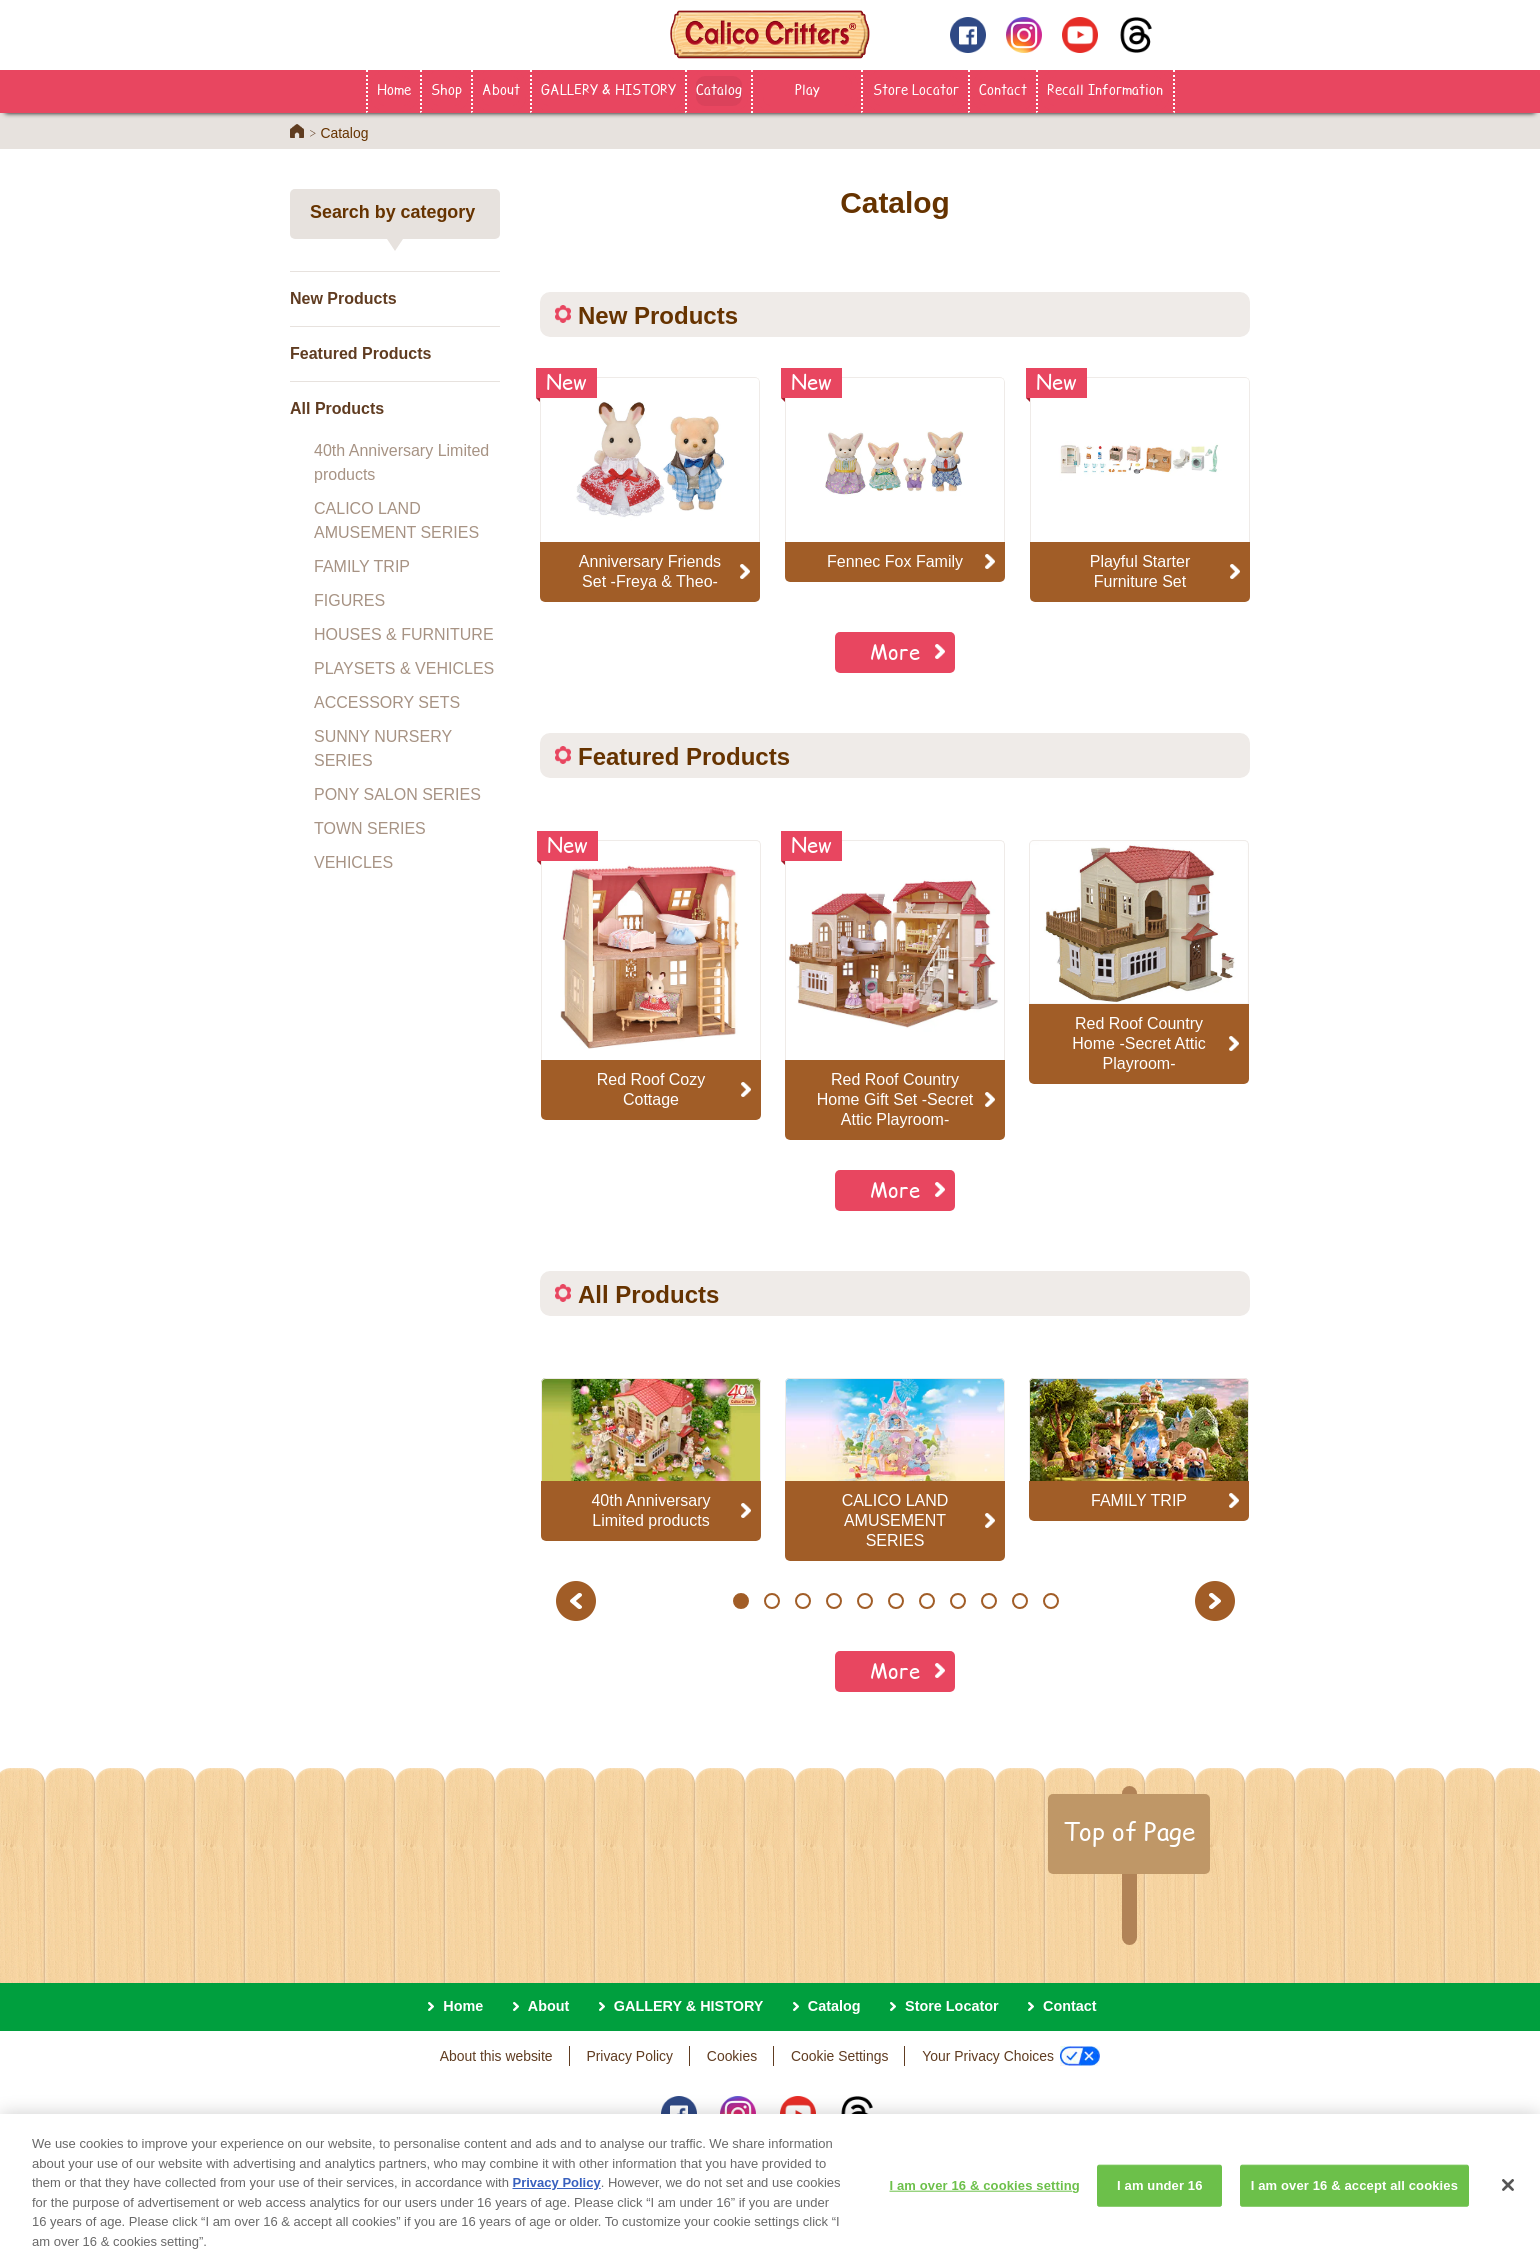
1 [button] (740, 1601)
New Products (343, 298)
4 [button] (833, 1601)
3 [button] (802, 1601)
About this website (496, 2056)
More (895, 651)
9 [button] (988, 1601)
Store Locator (916, 89)
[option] (651, 980)
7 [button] (926, 1601)
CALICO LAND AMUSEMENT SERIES (396, 520)
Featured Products (360, 353)
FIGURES (349, 600)
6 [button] (895, 1601)
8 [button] (957, 1601)
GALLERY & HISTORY (608, 89)
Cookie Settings (839, 2056)
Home (394, 89)
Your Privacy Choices (1011, 2056)
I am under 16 (1160, 2201)
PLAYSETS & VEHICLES (404, 668)
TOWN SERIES (370, 828)
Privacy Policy (629, 2056)
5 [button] (864, 1601)
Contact (1003, 89)
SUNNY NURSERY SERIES (383, 748)
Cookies (732, 2056)
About (501, 89)
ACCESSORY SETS (387, 702)
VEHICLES (353, 862)
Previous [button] (579, 1600)
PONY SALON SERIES (397, 794)
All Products (337, 408)
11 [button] (1050, 1601)
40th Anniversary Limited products (401, 462)
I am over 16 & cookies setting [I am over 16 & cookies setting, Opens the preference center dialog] (985, 2201)
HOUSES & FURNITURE (404, 634)
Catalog (719, 89)
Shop (446, 89)
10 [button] (1019, 1601)
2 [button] (771, 1601)
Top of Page (1129, 1831)
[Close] (1508, 2201)
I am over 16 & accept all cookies (1354, 2201)
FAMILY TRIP (362, 566)
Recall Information (1105, 89)
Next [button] (1217, 1600)
